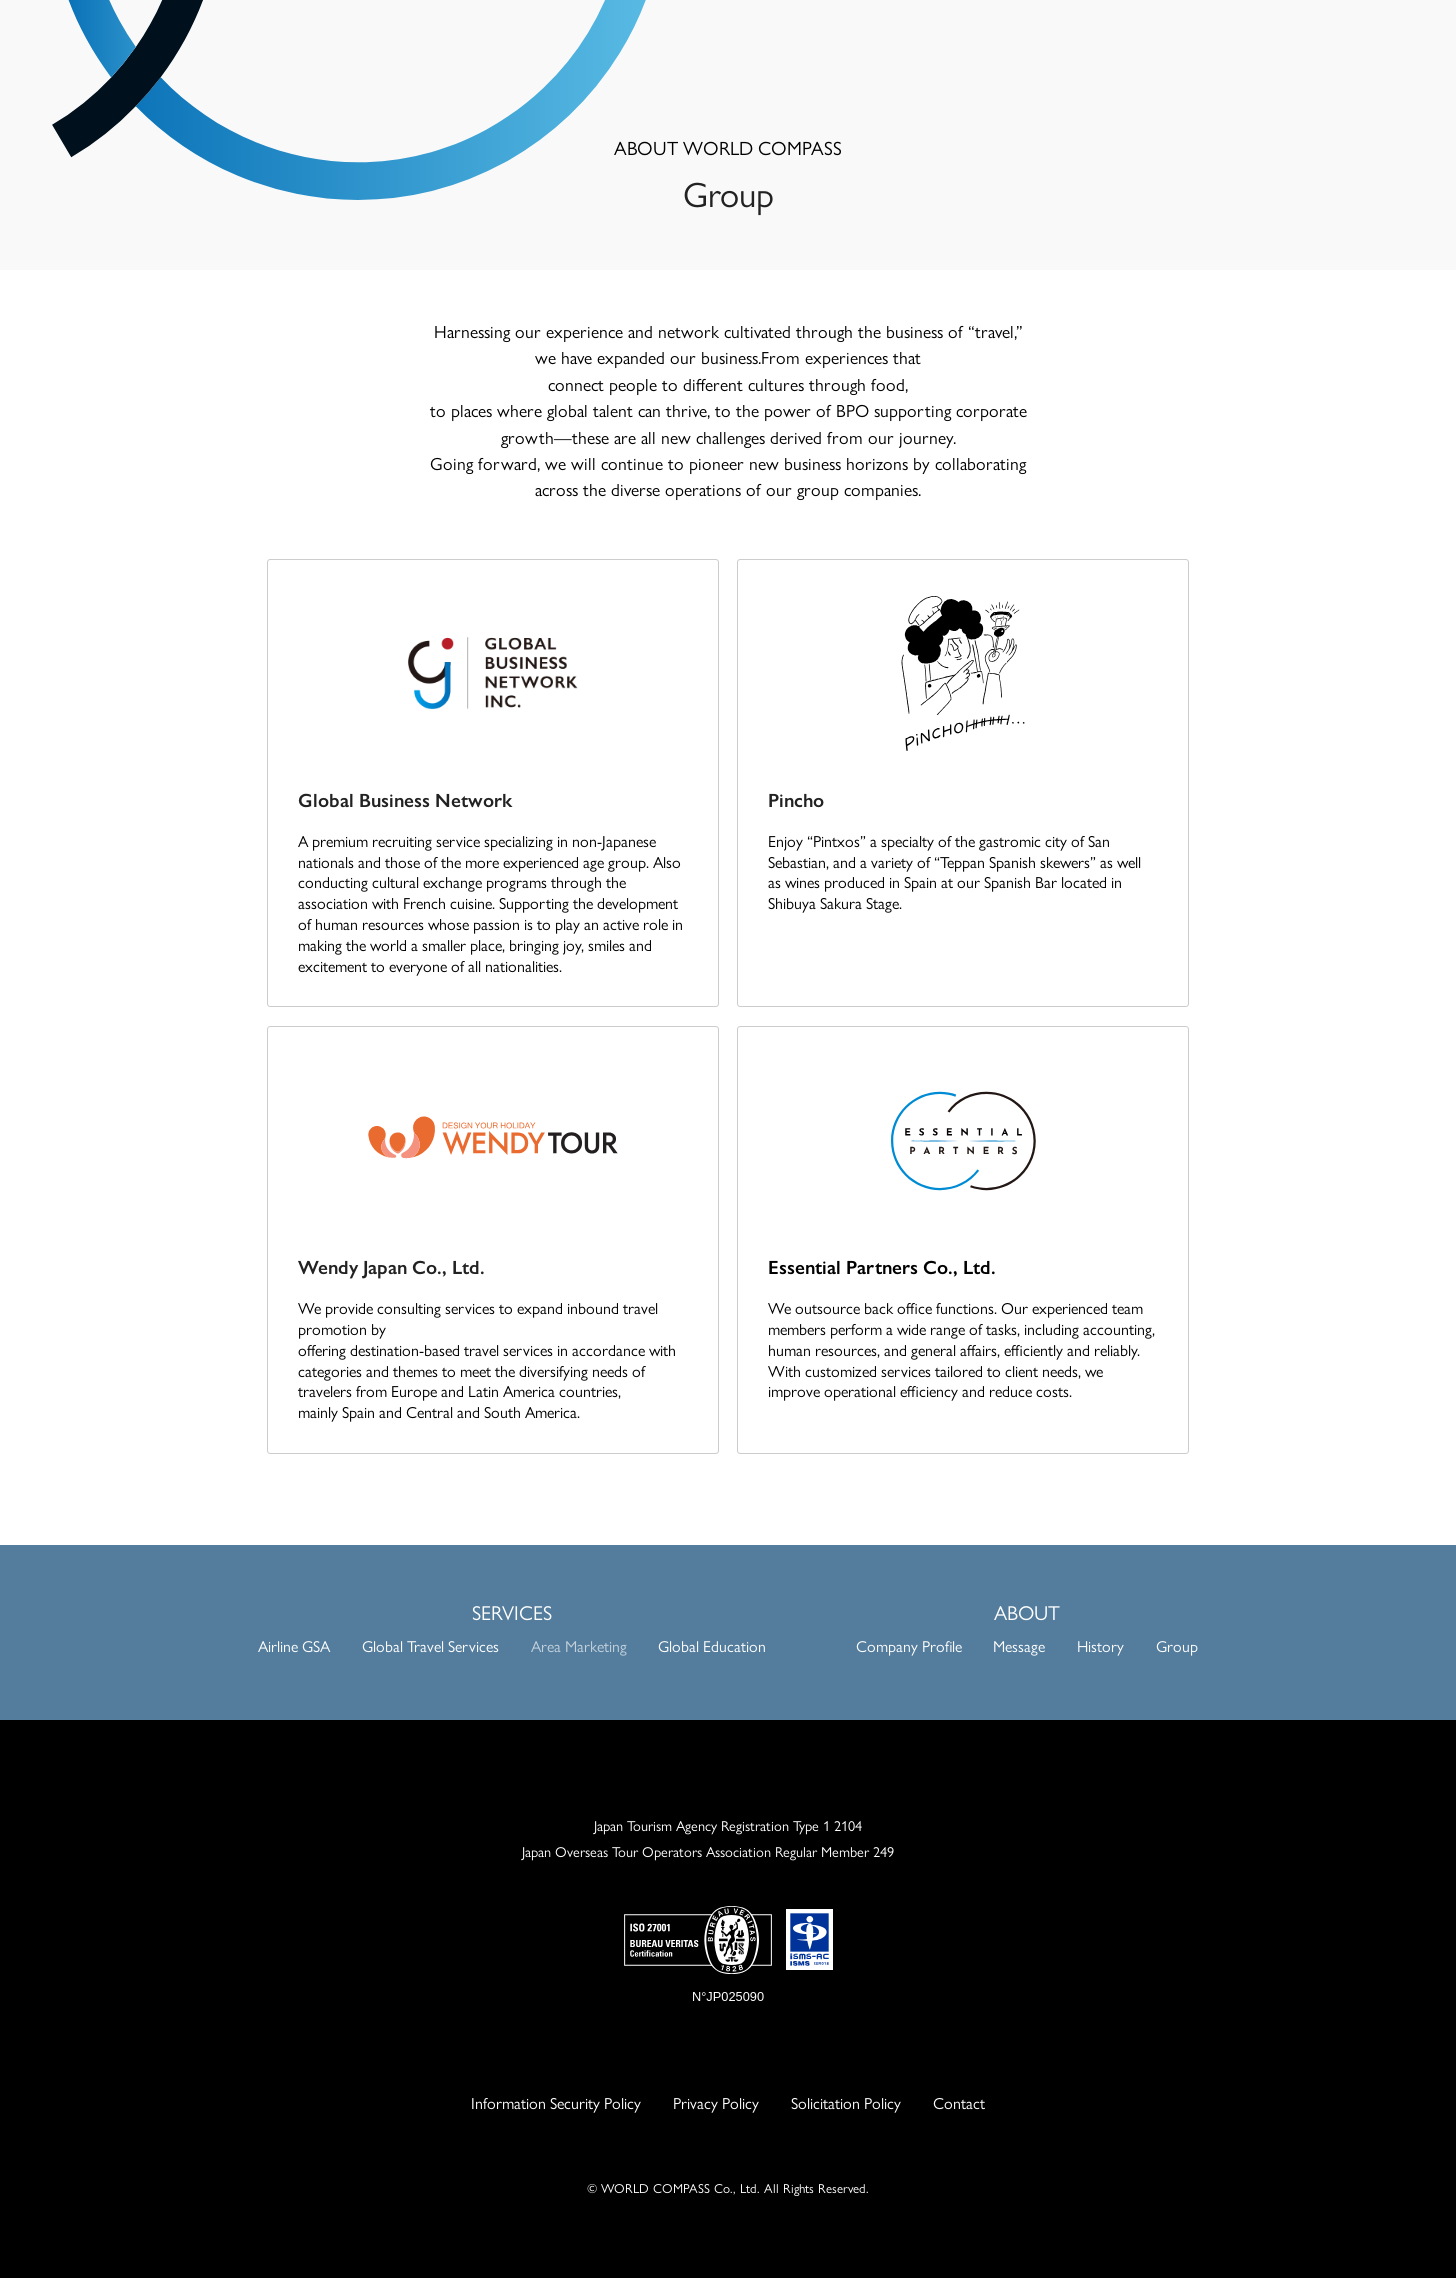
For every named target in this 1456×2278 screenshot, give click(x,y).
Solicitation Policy (846, 2102)
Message (1019, 1645)
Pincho (796, 799)
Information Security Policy (556, 2102)
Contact (959, 2102)
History (1100, 1645)
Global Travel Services (430, 1645)
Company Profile (909, 1645)
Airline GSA (294, 1645)
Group (1177, 1645)
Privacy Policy (716, 2102)
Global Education (712, 1645)
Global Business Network (405, 799)
